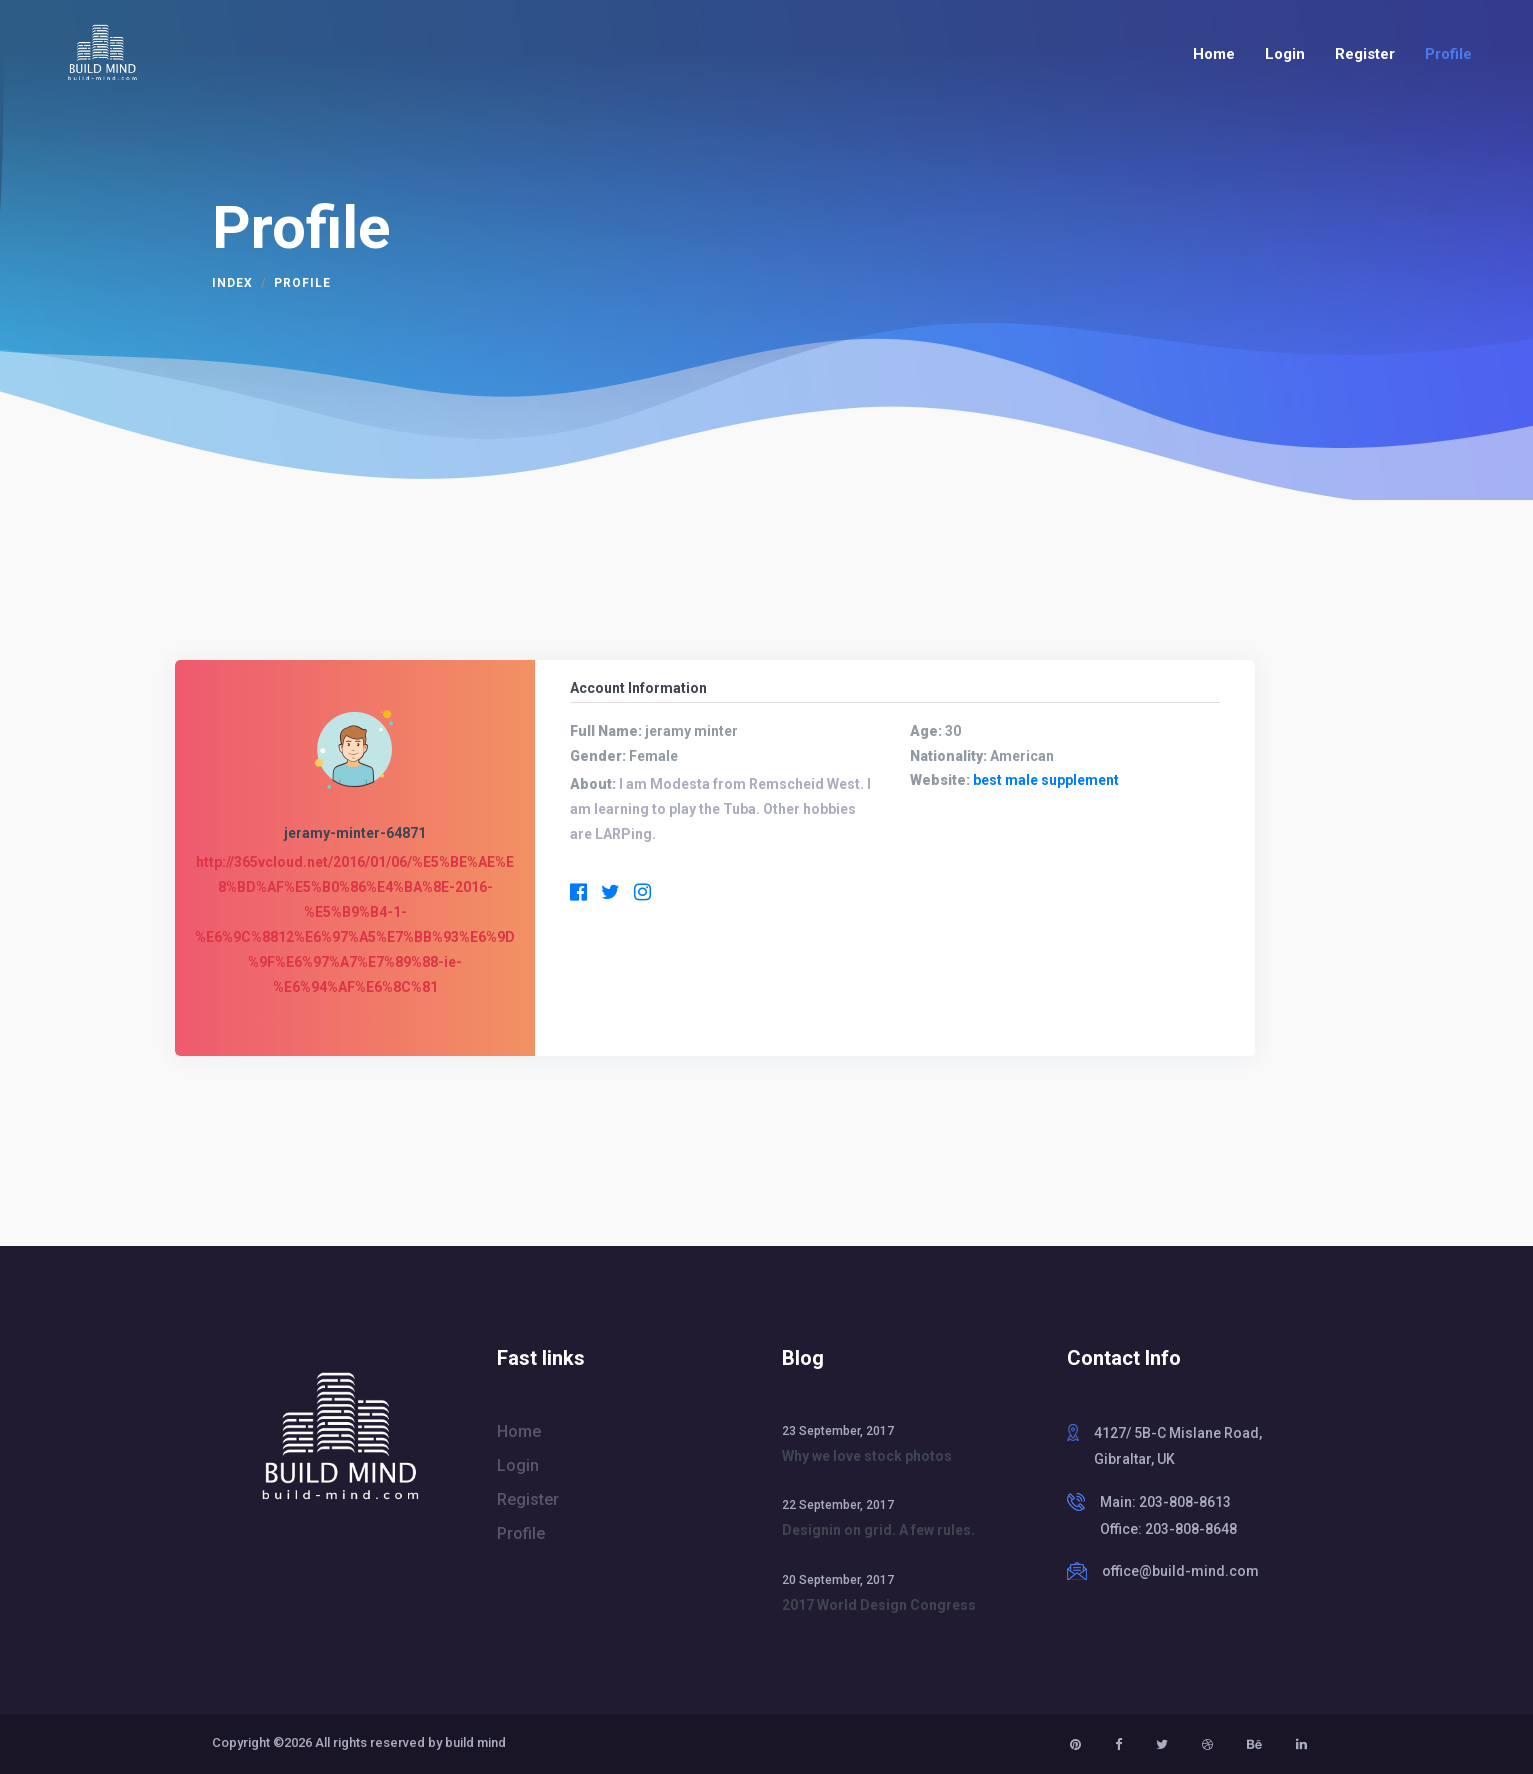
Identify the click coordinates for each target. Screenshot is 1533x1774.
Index (232, 283)
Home (1214, 54)
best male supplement (1046, 780)
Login (1285, 54)
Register (1365, 54)
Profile (1448, 54)
